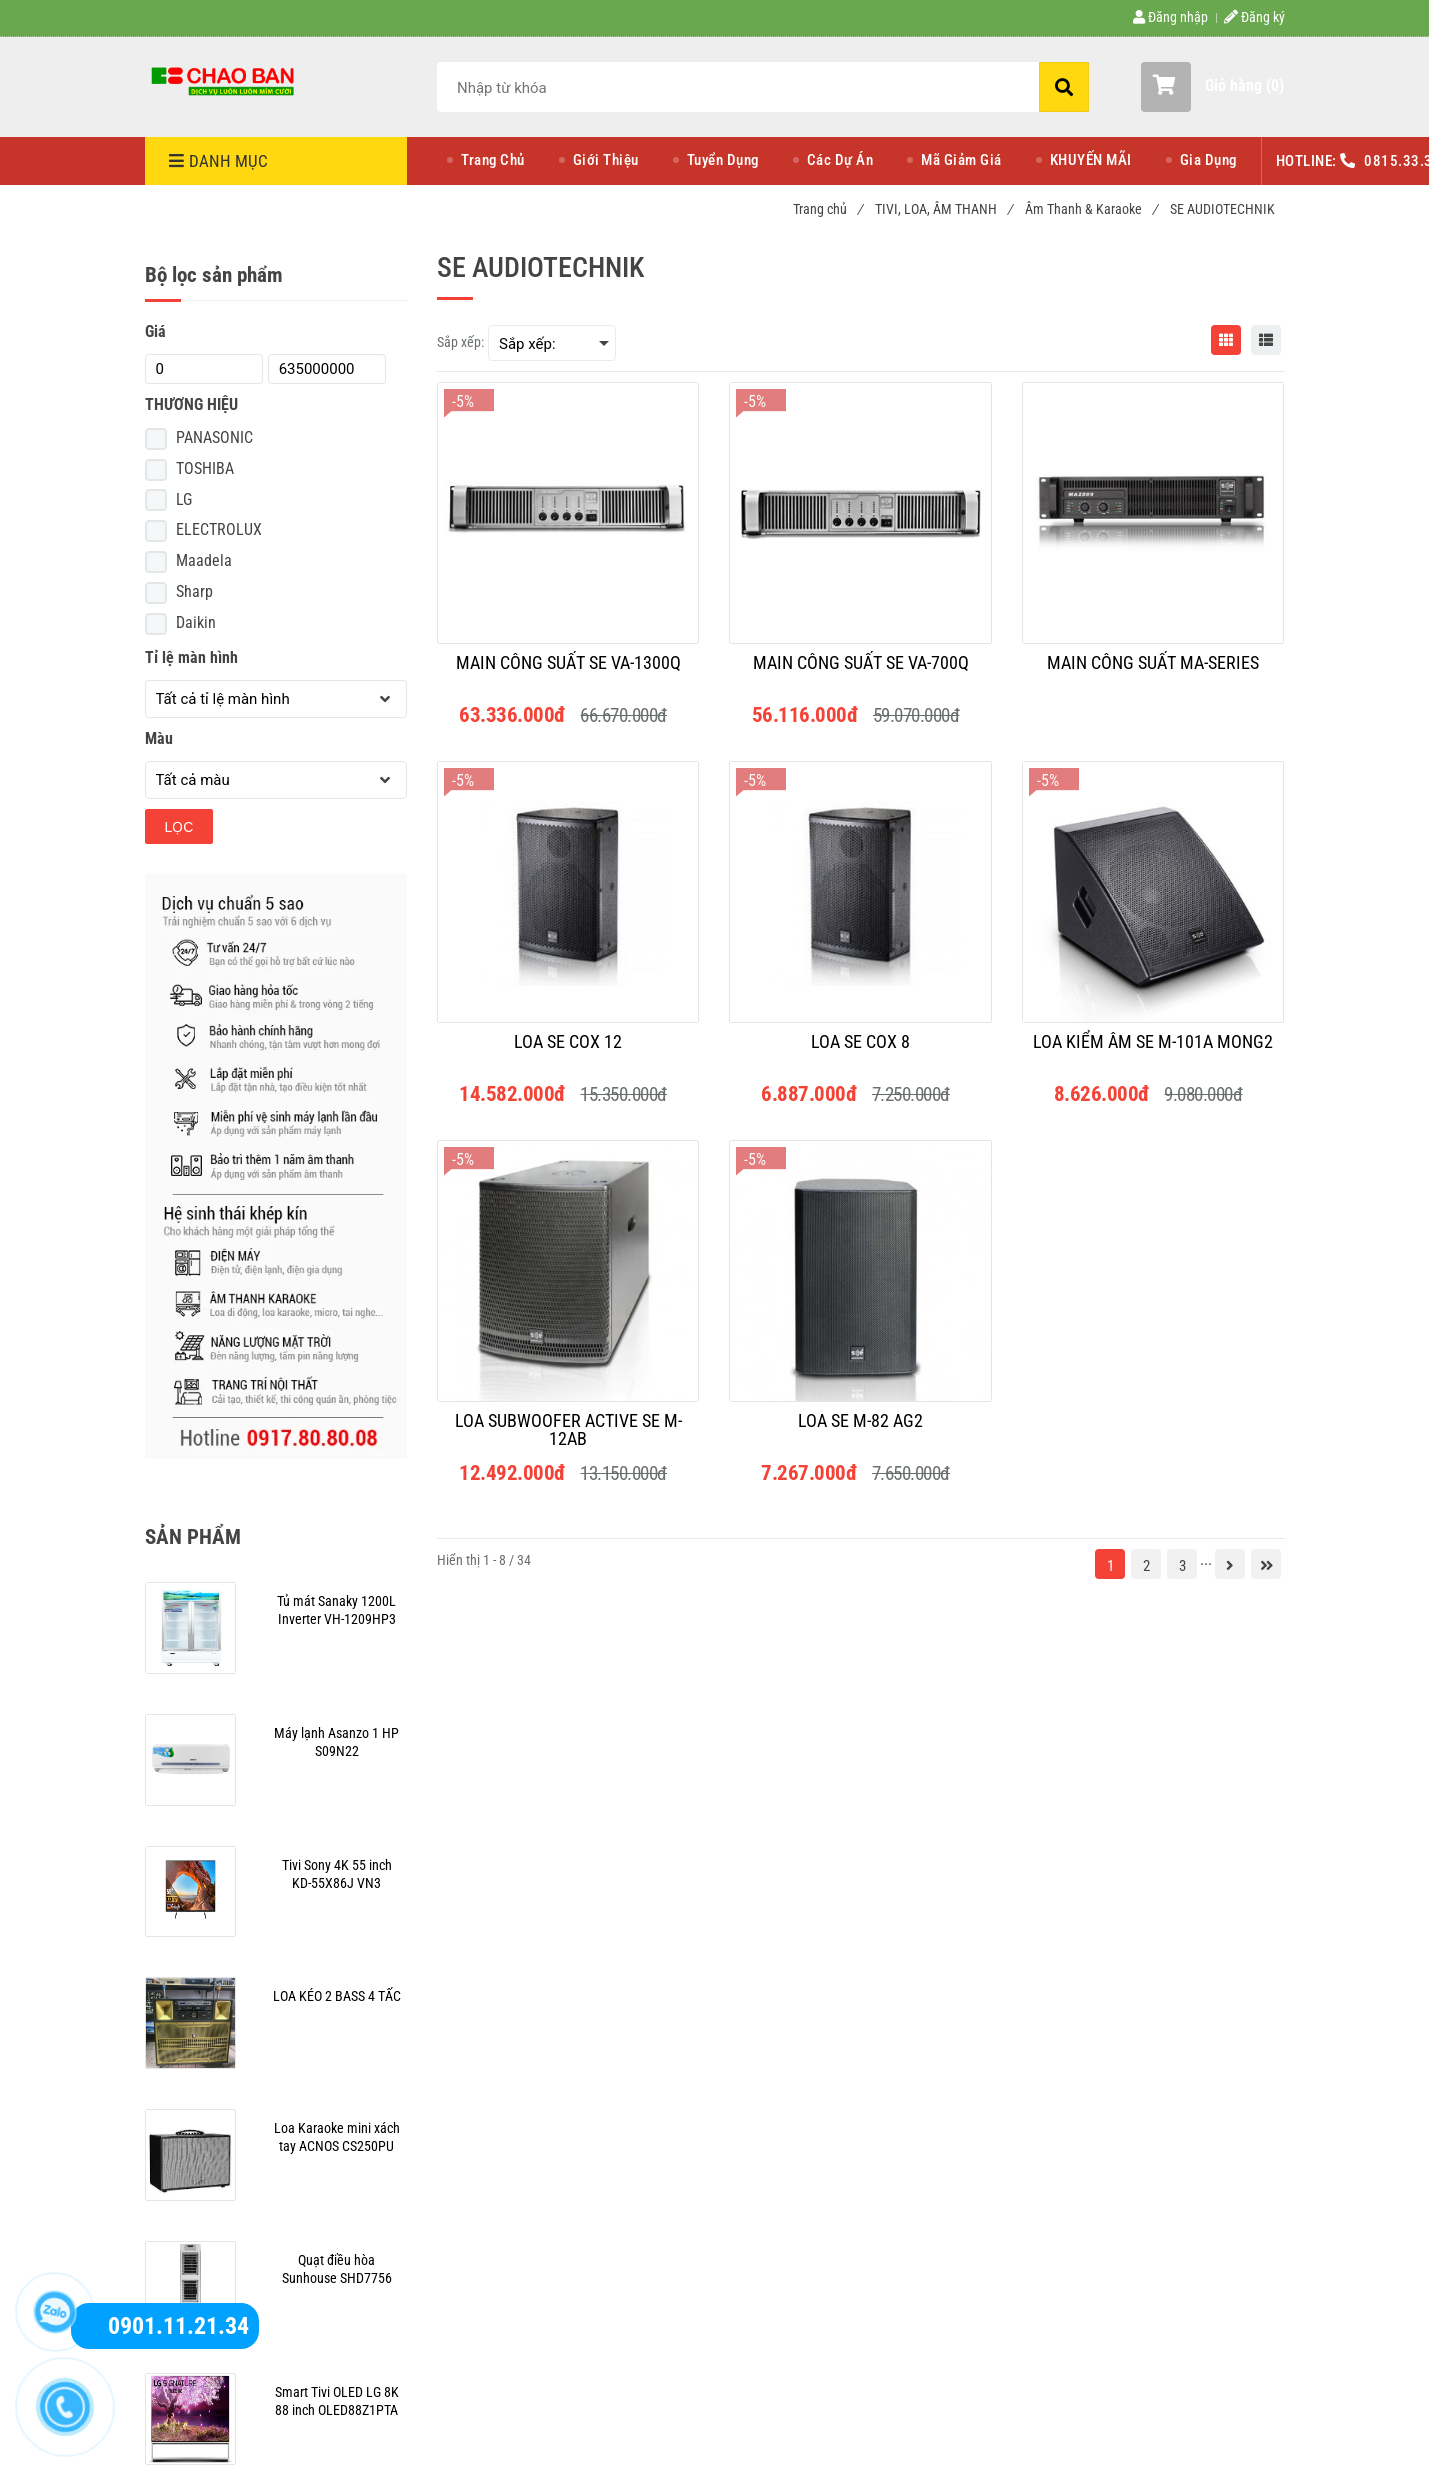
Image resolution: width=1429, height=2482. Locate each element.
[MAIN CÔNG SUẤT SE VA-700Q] (860, 672)
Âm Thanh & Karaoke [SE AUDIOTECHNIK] (1091, 209)
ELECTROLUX (219, 529)
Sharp (194, 591)
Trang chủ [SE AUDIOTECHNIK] (827, 209)
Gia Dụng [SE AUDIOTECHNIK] (1208, 160)
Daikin (196, 622)
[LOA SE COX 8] (860, 1051)
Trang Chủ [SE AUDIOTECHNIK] (493, 160)
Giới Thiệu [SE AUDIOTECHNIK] (606, 160)
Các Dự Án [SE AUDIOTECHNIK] (840, 160)
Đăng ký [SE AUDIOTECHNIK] (1254, 17)
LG (184, 499)
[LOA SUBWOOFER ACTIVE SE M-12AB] (568, 1430)
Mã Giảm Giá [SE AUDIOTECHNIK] (961, 160)
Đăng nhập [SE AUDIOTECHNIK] (1170, 17)
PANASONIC (214, 437)
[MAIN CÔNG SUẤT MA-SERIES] (1153, 672)
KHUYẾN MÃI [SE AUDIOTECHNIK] (1091, 160)
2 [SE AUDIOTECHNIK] (1146, 1566)
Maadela (204, 560)
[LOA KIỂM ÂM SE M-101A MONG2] (1153, 1051)
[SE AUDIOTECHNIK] (225, 80)
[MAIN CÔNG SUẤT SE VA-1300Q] (568, 672)
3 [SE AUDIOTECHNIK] (1182, 1566)
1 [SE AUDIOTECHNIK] (1110, 1566)
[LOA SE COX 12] (568, 1051)
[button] (1212, 87)
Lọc (179, 827)
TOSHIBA (205, 468)
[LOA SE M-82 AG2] (860, 1430)
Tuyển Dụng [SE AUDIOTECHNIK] (723, 160)
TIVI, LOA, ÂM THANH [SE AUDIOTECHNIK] (943, 209)
